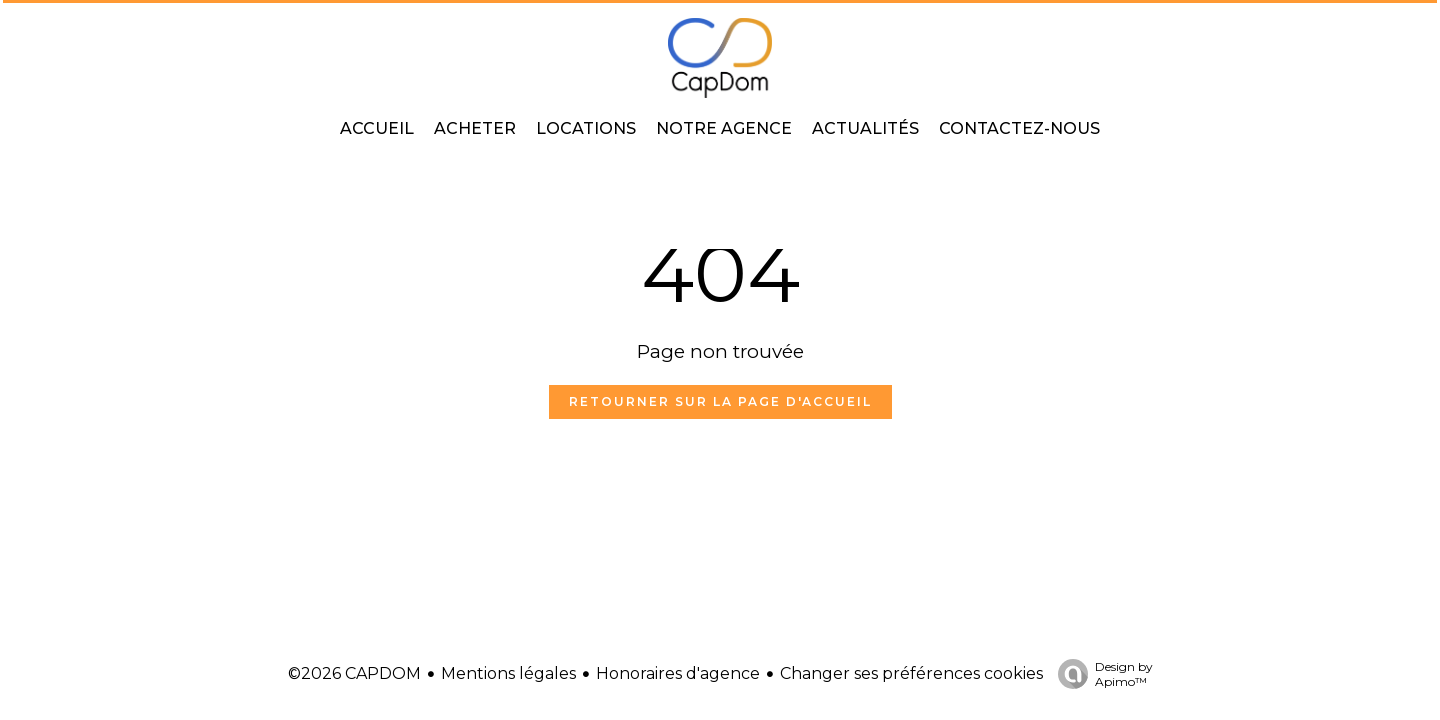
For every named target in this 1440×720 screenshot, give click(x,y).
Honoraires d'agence (678, 673)
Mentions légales (508, 673)
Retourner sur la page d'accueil (720, 401)
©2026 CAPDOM (354, 673)
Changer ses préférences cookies (911, 673)
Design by (1100, 674)
